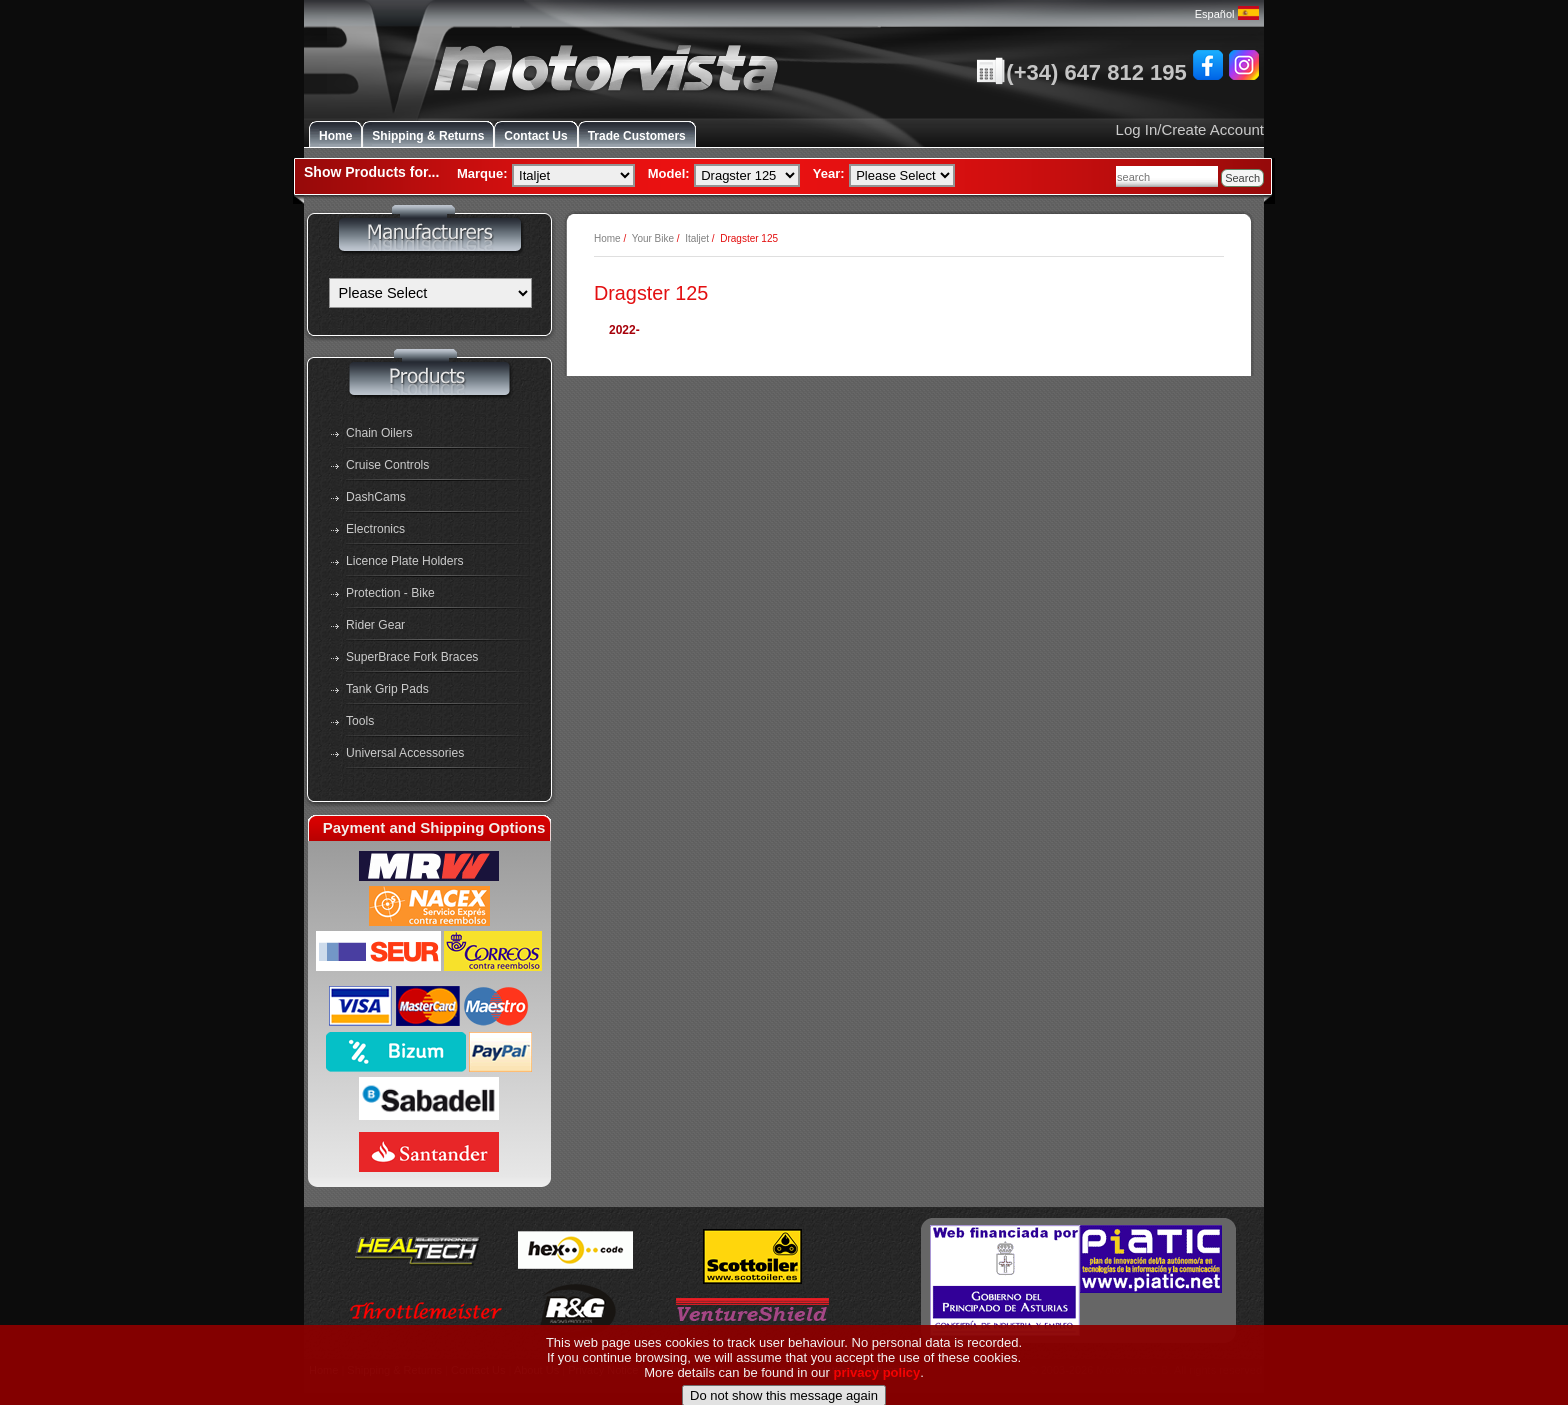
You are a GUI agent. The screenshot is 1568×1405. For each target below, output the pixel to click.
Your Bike (653, 238)
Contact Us (535, 136)
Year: (829, 173)
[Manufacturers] (430, 293)
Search (1242, 178)
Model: (669, 173)
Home (335, 136)
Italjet (697, 238)
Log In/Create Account (1190, 129)
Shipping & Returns (428, 136)
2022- (624, 330)
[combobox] (1167, 176)
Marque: (482, 173)
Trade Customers (637, 136)
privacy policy (877, 1396)
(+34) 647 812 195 (1081, 72)
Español (1227, 14)
